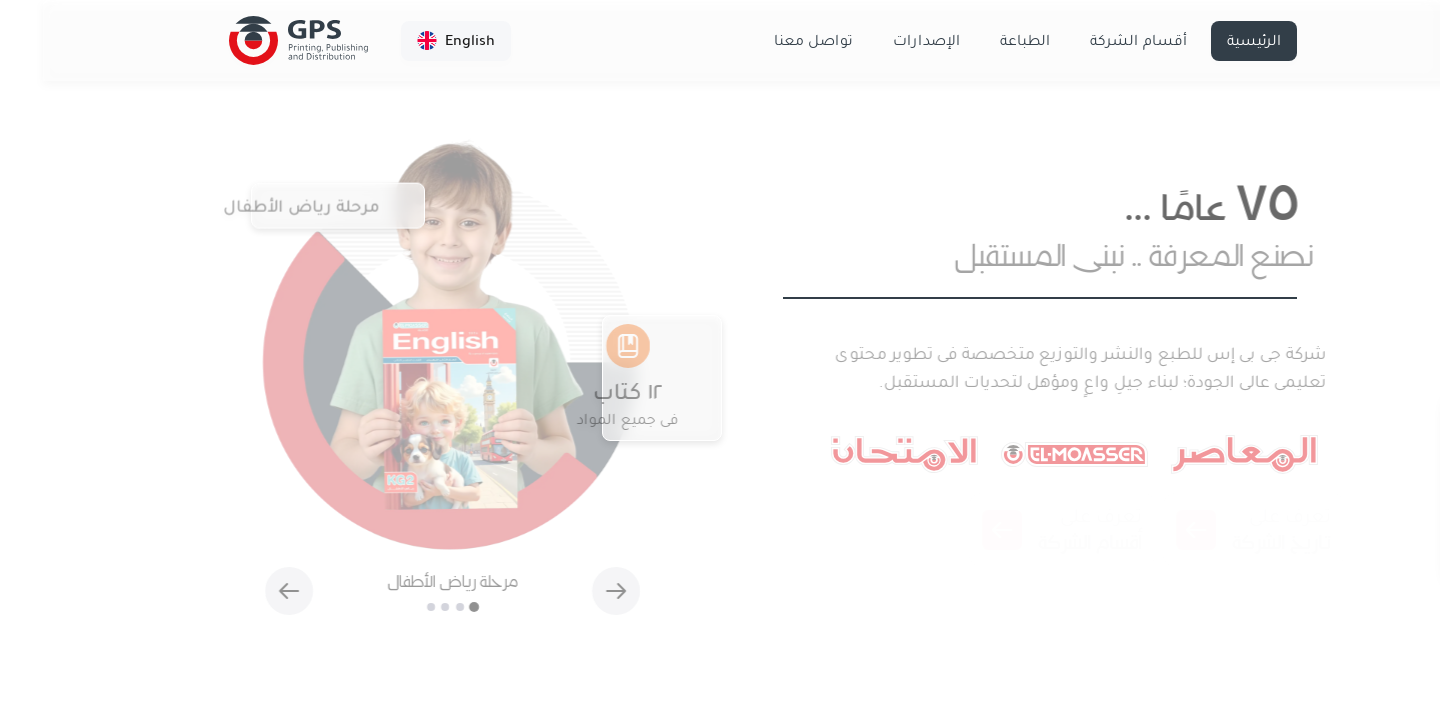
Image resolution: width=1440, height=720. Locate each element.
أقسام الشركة (1095, 41)
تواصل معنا (770, 41)
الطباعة (982, 41)
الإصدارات (883, 41)
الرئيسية (1211, 41)
